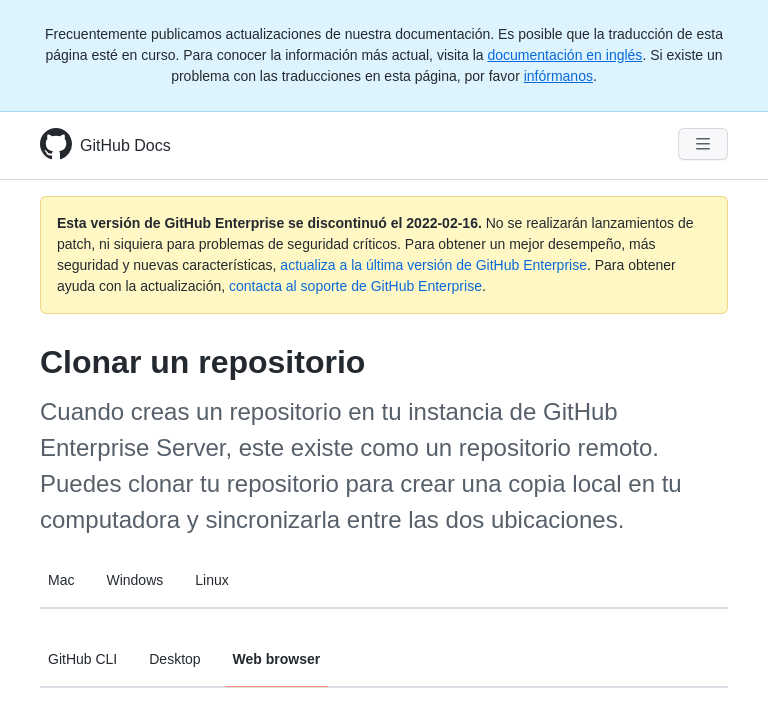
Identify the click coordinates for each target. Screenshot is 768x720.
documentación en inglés (564, 55)
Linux (211, 580)
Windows (134, 580)
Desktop (174, 659)
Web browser (277, 659)
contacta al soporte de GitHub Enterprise (355, 286)
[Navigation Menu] (703, 144)
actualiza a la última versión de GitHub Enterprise (433, 265)
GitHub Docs (125, 145)
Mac (61, 580)
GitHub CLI (82, 659)
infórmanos (558, 76)
